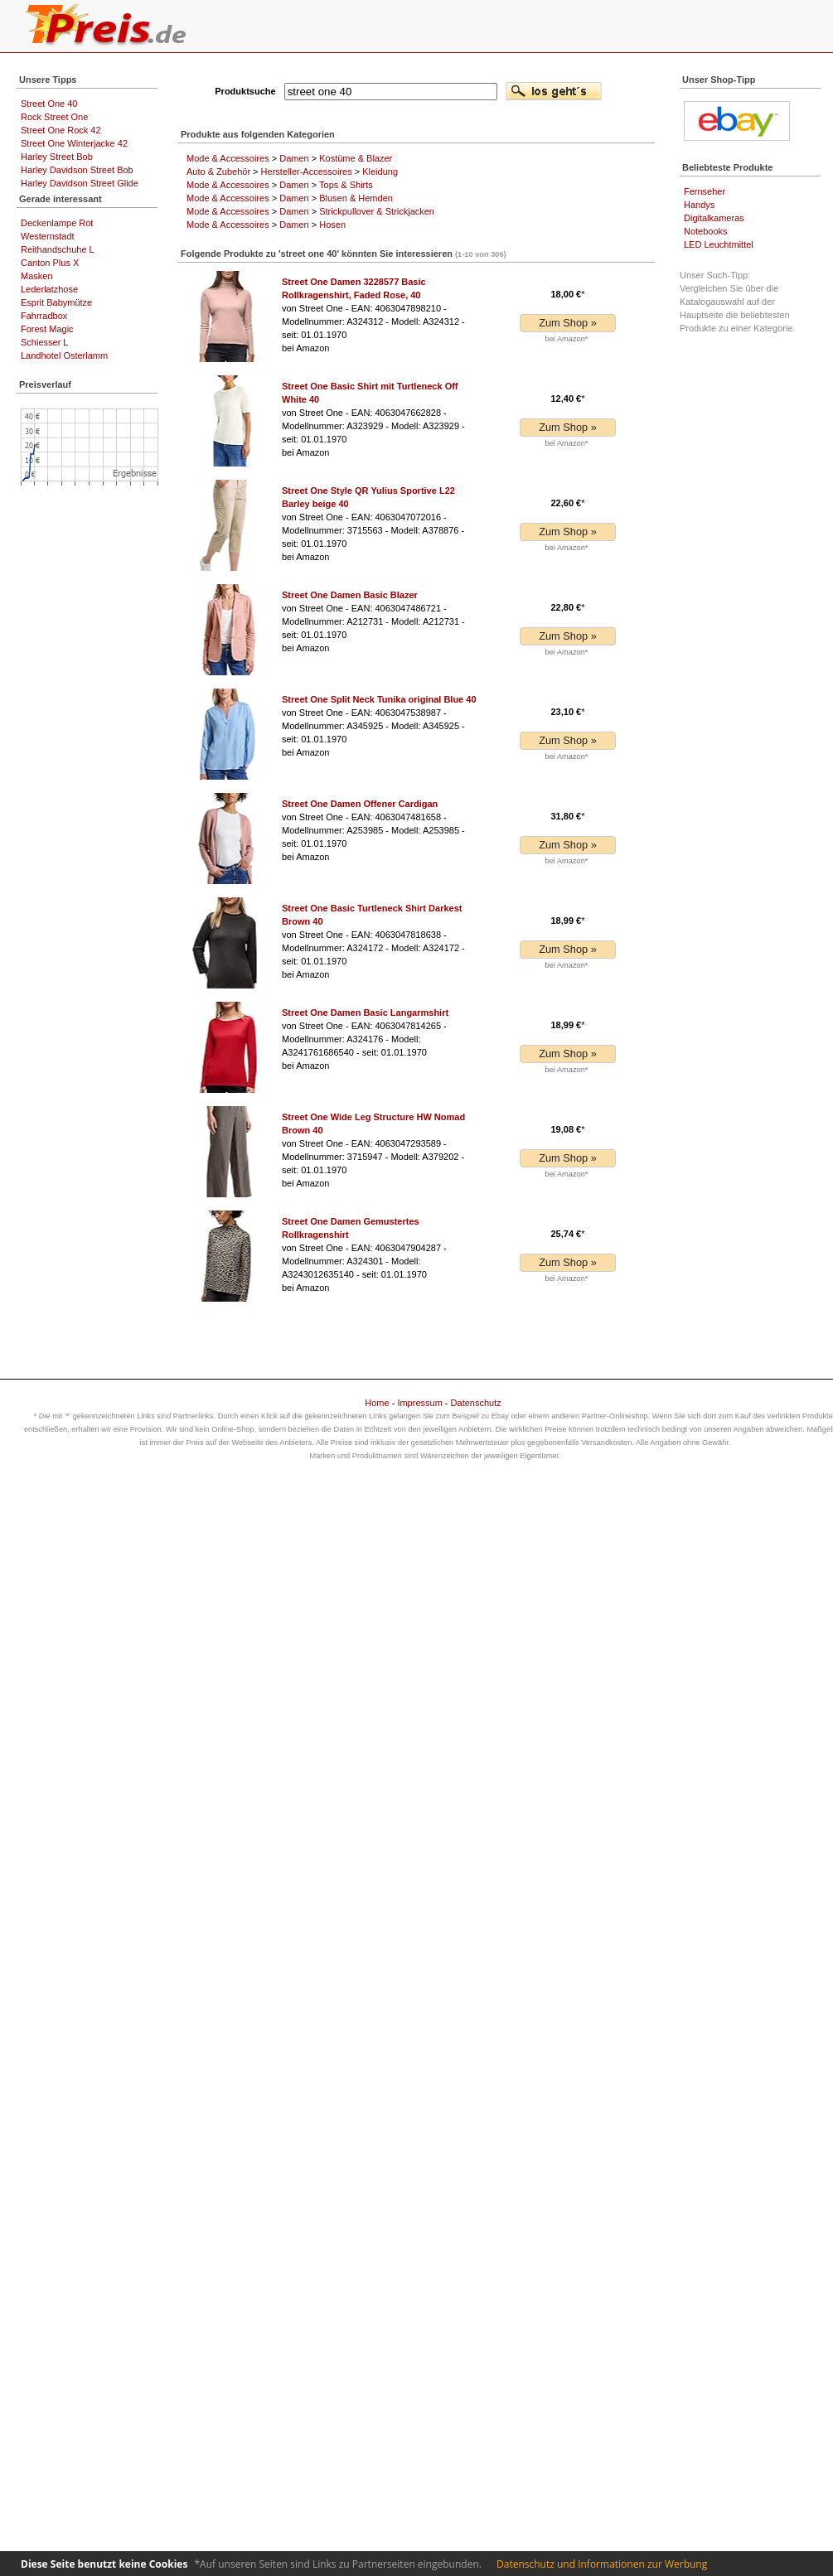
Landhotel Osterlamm (64, 355)
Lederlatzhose (49, 289)
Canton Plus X (50, 263)
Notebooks (706, 231)
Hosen (332, 225)
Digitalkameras (714, 218)
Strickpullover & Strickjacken (376, 211)
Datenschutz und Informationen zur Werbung (601, 2564)
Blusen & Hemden (356, 198)
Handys (699, 205)
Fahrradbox (44, 316)
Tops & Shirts (346, 185)
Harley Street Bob (57, 157)
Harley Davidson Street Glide (79, 183)
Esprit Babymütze (56, 302)
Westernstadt (48, 236)
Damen (293, 158)
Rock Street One (54, 117)
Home (377, 1403)
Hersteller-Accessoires (306, 171)
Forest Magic (47, 329)
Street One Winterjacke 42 (74, 143)
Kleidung (380, 171)
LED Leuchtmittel (718, 244)
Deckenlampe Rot (57, 223)
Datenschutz (476, 1403)
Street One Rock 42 (61, 130)
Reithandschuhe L (57, 249)
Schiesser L (44, 342)
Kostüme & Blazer (355, 158)
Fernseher (704, 191)
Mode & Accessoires (227, 158)
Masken (37, 276)
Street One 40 (49, 104)
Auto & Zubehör (218, 171)
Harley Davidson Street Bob (77, 170)
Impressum (419, 1403)
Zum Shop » (568, 323)
